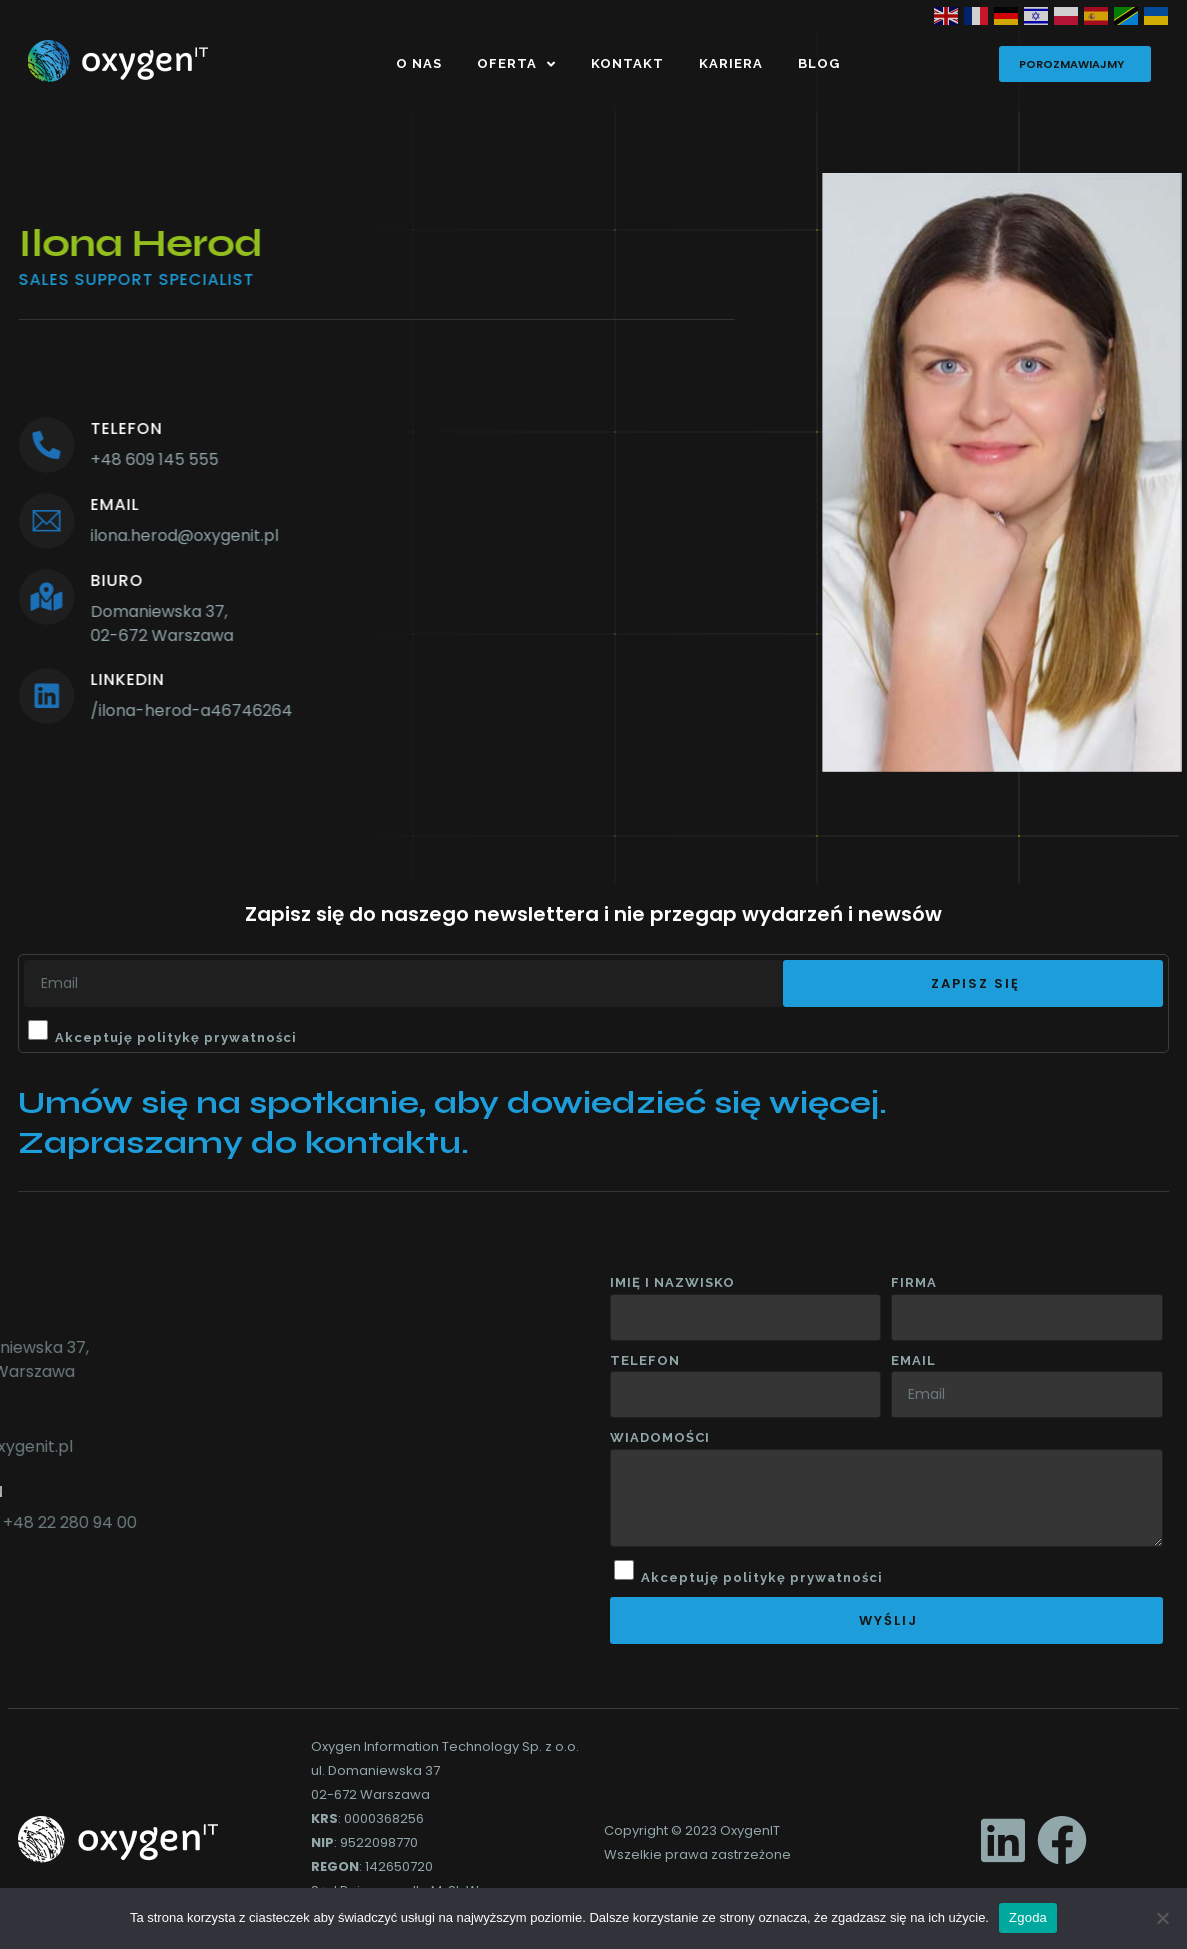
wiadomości (660, 1437)
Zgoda (1028, 1917)
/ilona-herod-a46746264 (136, 710)
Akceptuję (176, 1037)
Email (913, 1360)
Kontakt (627, 63)
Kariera (731, 63)
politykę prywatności (217, 1037)
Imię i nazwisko (672, 1282)
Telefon (645, 1360)
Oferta (516, 64)
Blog (819, 63)
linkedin (72, 679)
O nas (419, 63)
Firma (914, 1282)
